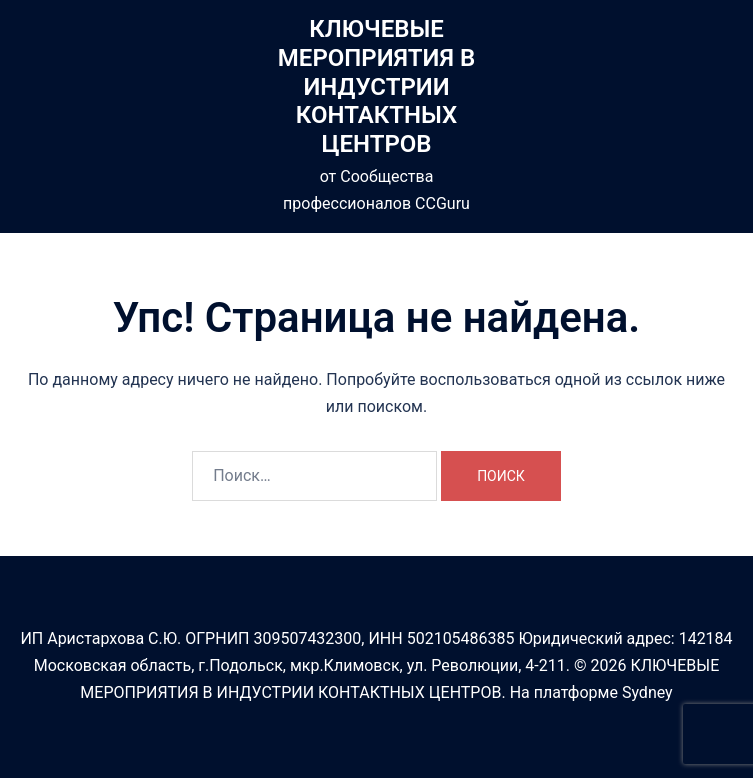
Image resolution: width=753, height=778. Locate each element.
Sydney (647, 692)
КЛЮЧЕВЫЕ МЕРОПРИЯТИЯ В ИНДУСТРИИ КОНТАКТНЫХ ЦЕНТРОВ (376, 86)
